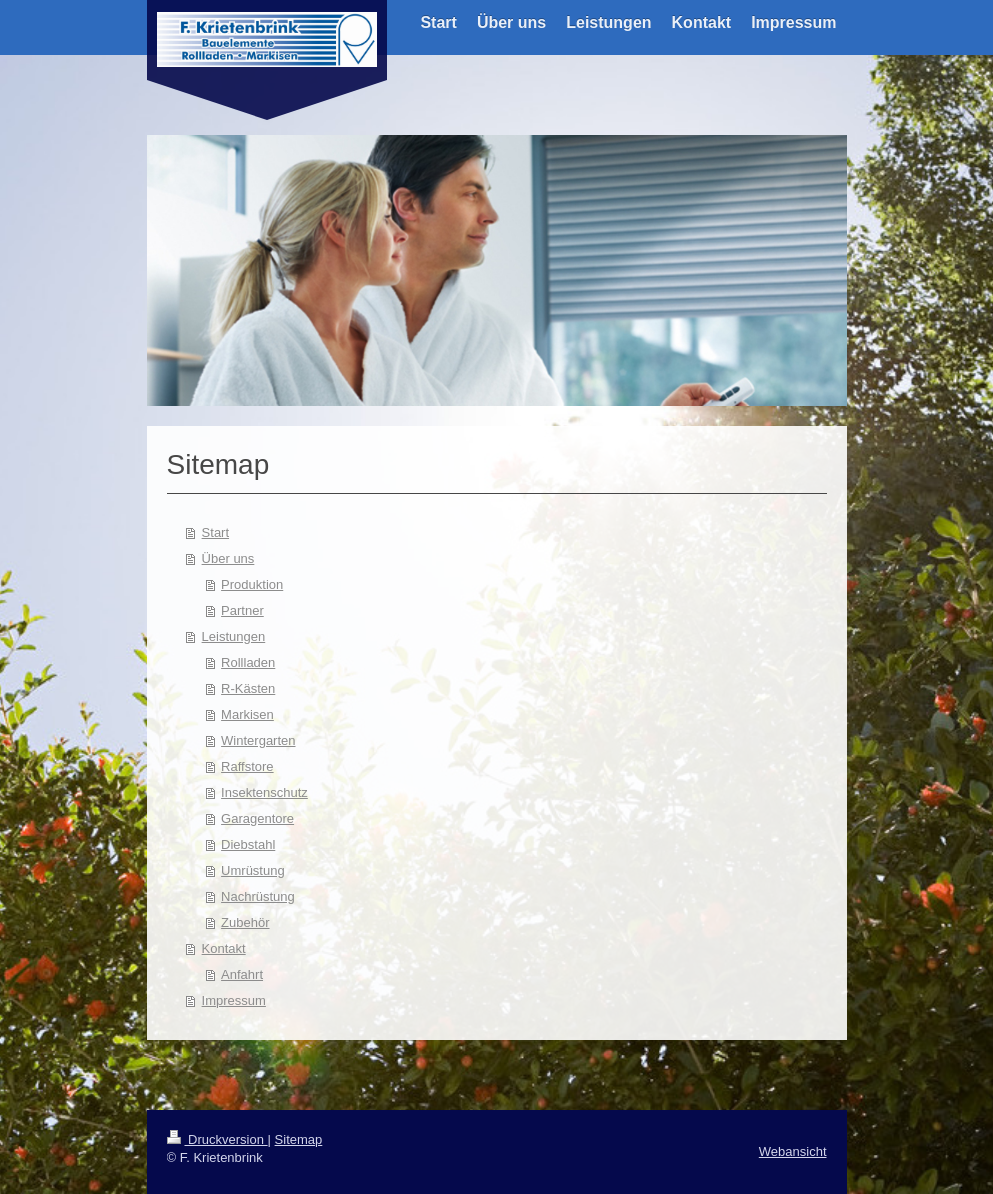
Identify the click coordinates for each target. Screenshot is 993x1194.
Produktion (252, 584)
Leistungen (234, 636)
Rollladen (248, 662)
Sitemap (299, 1139)
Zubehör (245, 922)
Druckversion (217, 1139)
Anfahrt (242, 974)
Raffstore (247, 766)
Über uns (228, 558)
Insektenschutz (264, 792)
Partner (242, 610)
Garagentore (257, 818)
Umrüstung (253, 870)
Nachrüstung (258, 896)
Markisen (247, 714)
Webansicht (793, 1151)
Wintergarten (258, 740)
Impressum (234, 1000)
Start (215, 532)
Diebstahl (248, 844)
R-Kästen (248, 688)
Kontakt (224, 948)
